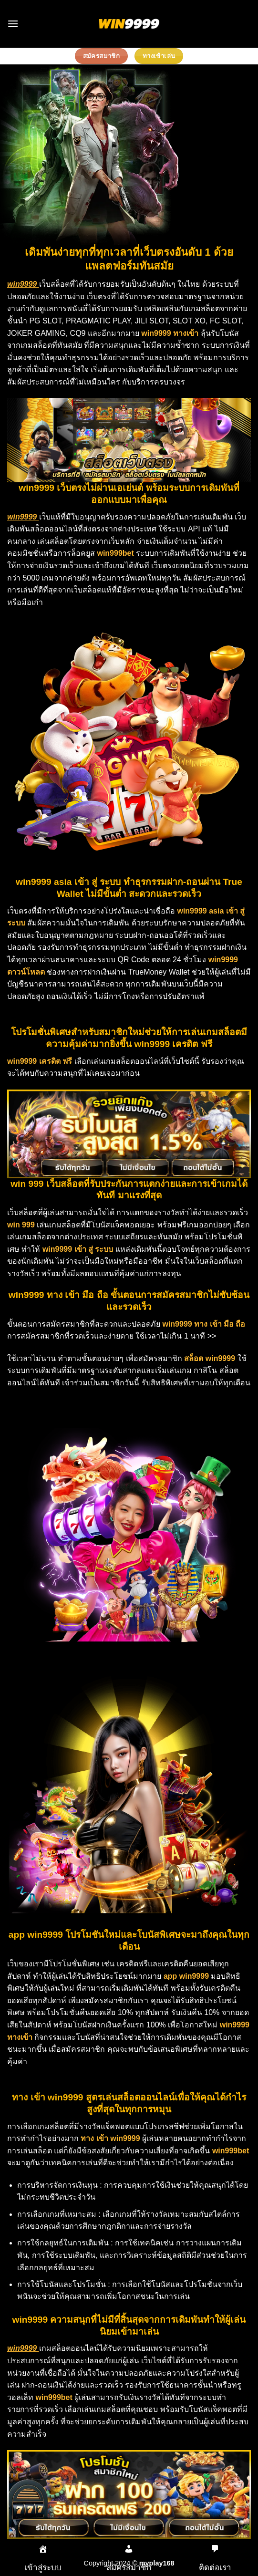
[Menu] (13, 23)
